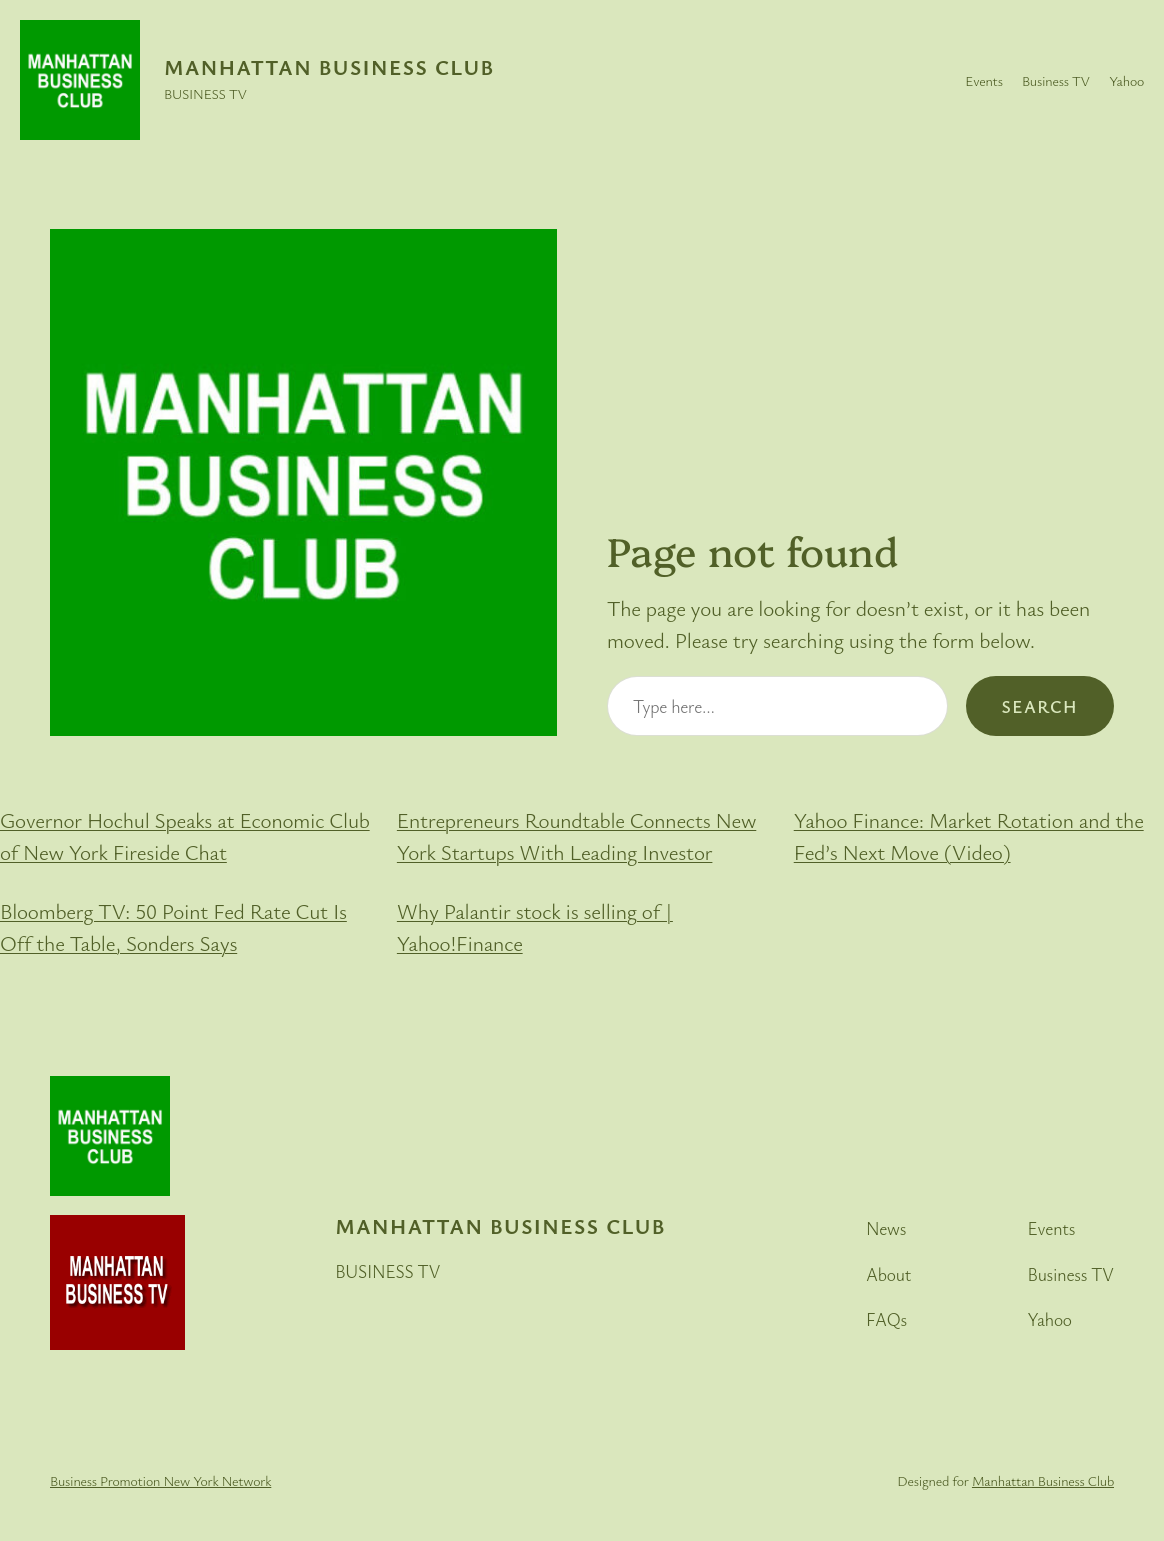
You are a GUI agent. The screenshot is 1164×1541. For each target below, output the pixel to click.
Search (1040, 706)
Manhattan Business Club (329, 67)
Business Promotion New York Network (160, 1480)
